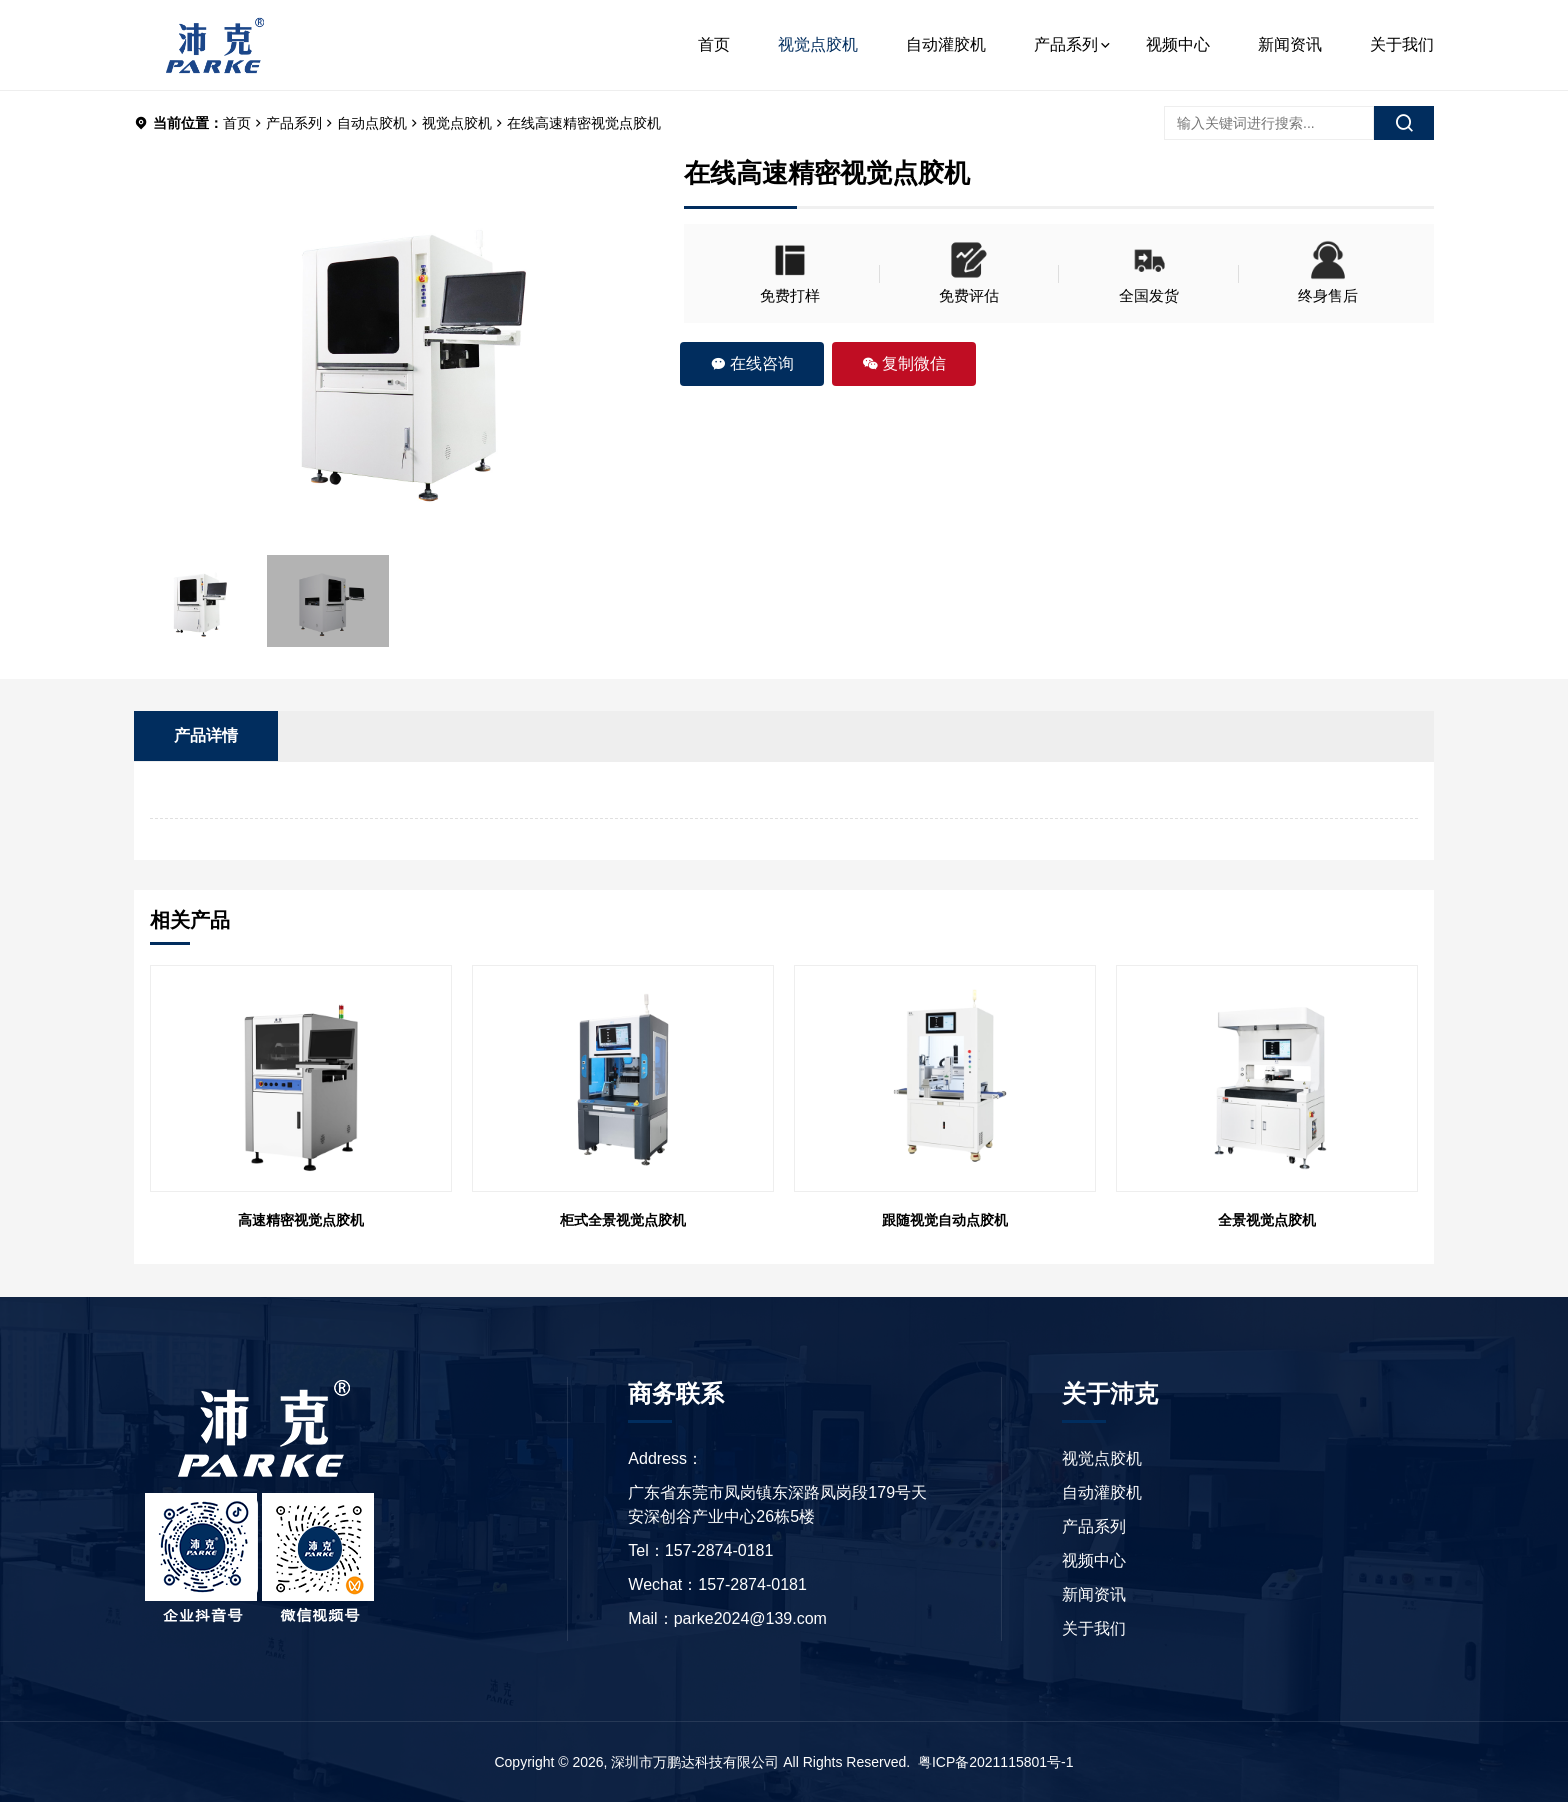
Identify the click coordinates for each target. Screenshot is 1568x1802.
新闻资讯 (1290, 44)
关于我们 (1402, 44)
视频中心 (1178, 44)
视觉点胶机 (818, 44)
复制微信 (904, 363)
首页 (714, 44)
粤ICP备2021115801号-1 (996, 1762)
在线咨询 (752, 363)
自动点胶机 (372, 123)
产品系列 (1066, 44)
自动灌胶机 (946, 44)
